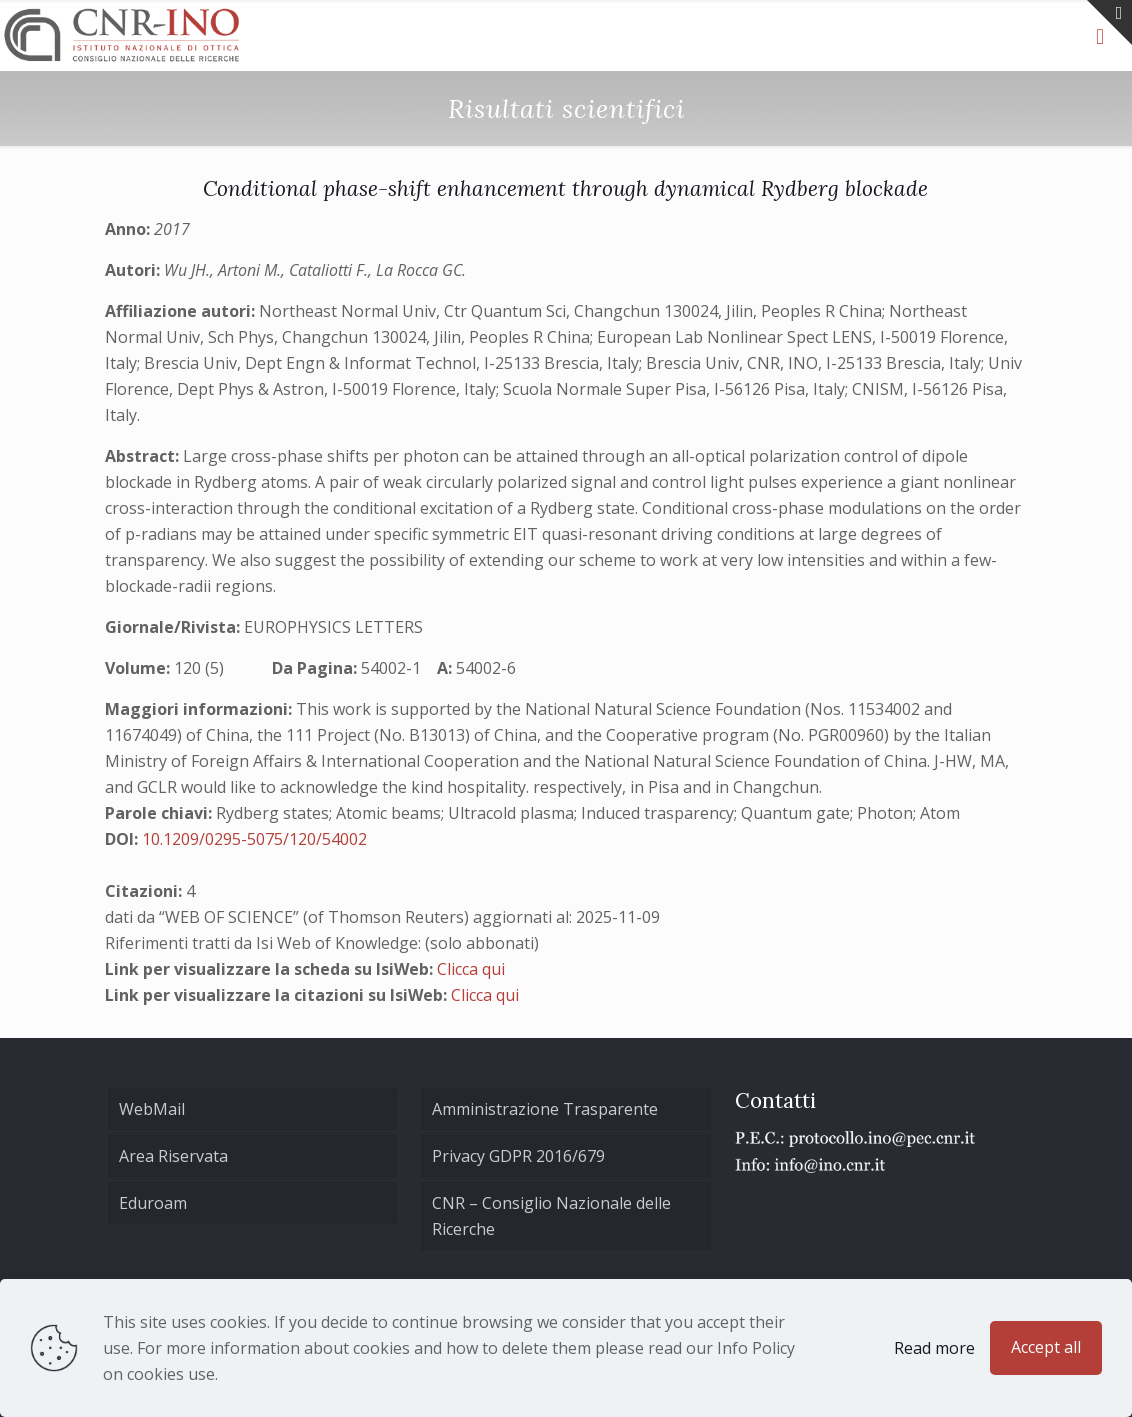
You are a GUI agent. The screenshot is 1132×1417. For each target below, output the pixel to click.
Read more (934, 1348)
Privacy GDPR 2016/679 (518, 1156)
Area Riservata (173, 1156)
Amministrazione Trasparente (545, 1109)
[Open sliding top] (1109, 22)
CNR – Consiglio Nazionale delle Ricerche (551, 1216)
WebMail (152, 1109)
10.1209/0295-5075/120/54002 (254, 839)
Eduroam (153, 1203)
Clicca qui (471, 969)
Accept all (1046, 1347)
